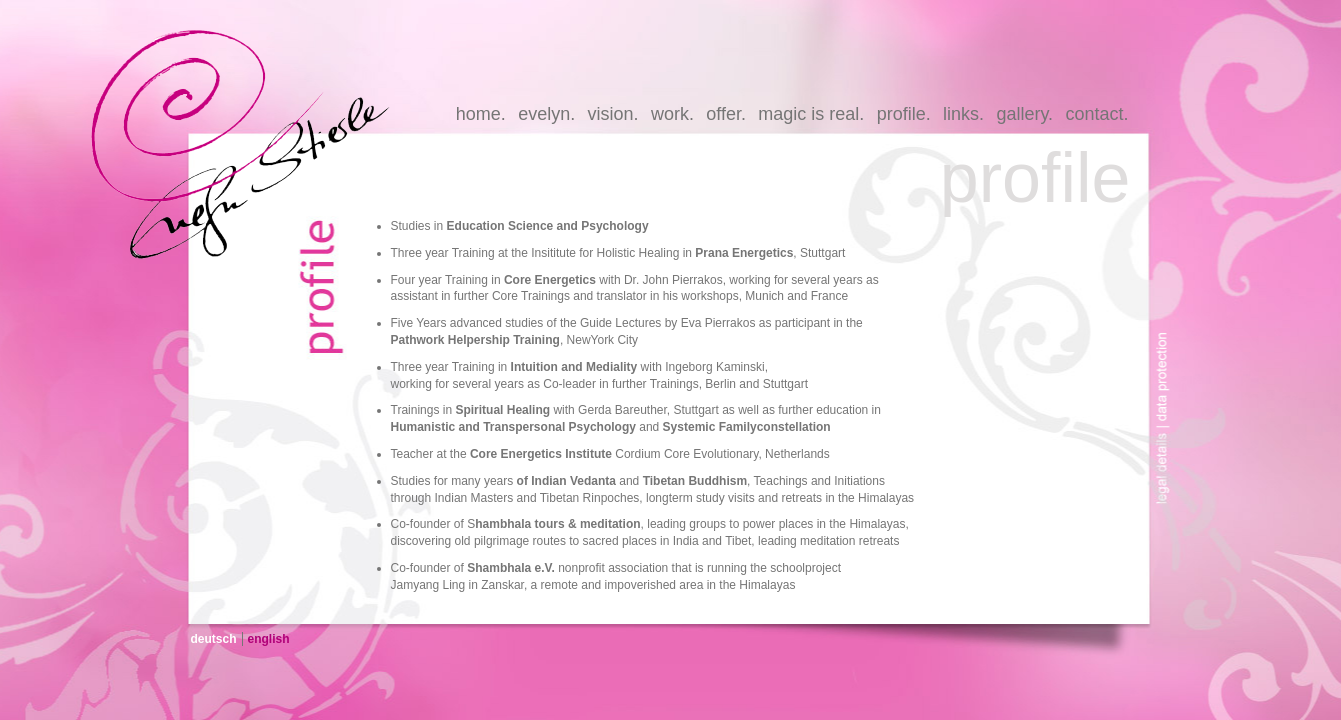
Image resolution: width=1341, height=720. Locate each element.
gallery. (1024, 114)
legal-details (1168, 473)
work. (672, 114)
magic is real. (811, 114)
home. (481, 114)
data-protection (1168, 363)
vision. (613, 114)
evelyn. (546, 114)
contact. (1096, 114)
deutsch (214, 639)
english (269, 639)
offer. (726, 114)
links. (963, 114)
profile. (904, 114)
